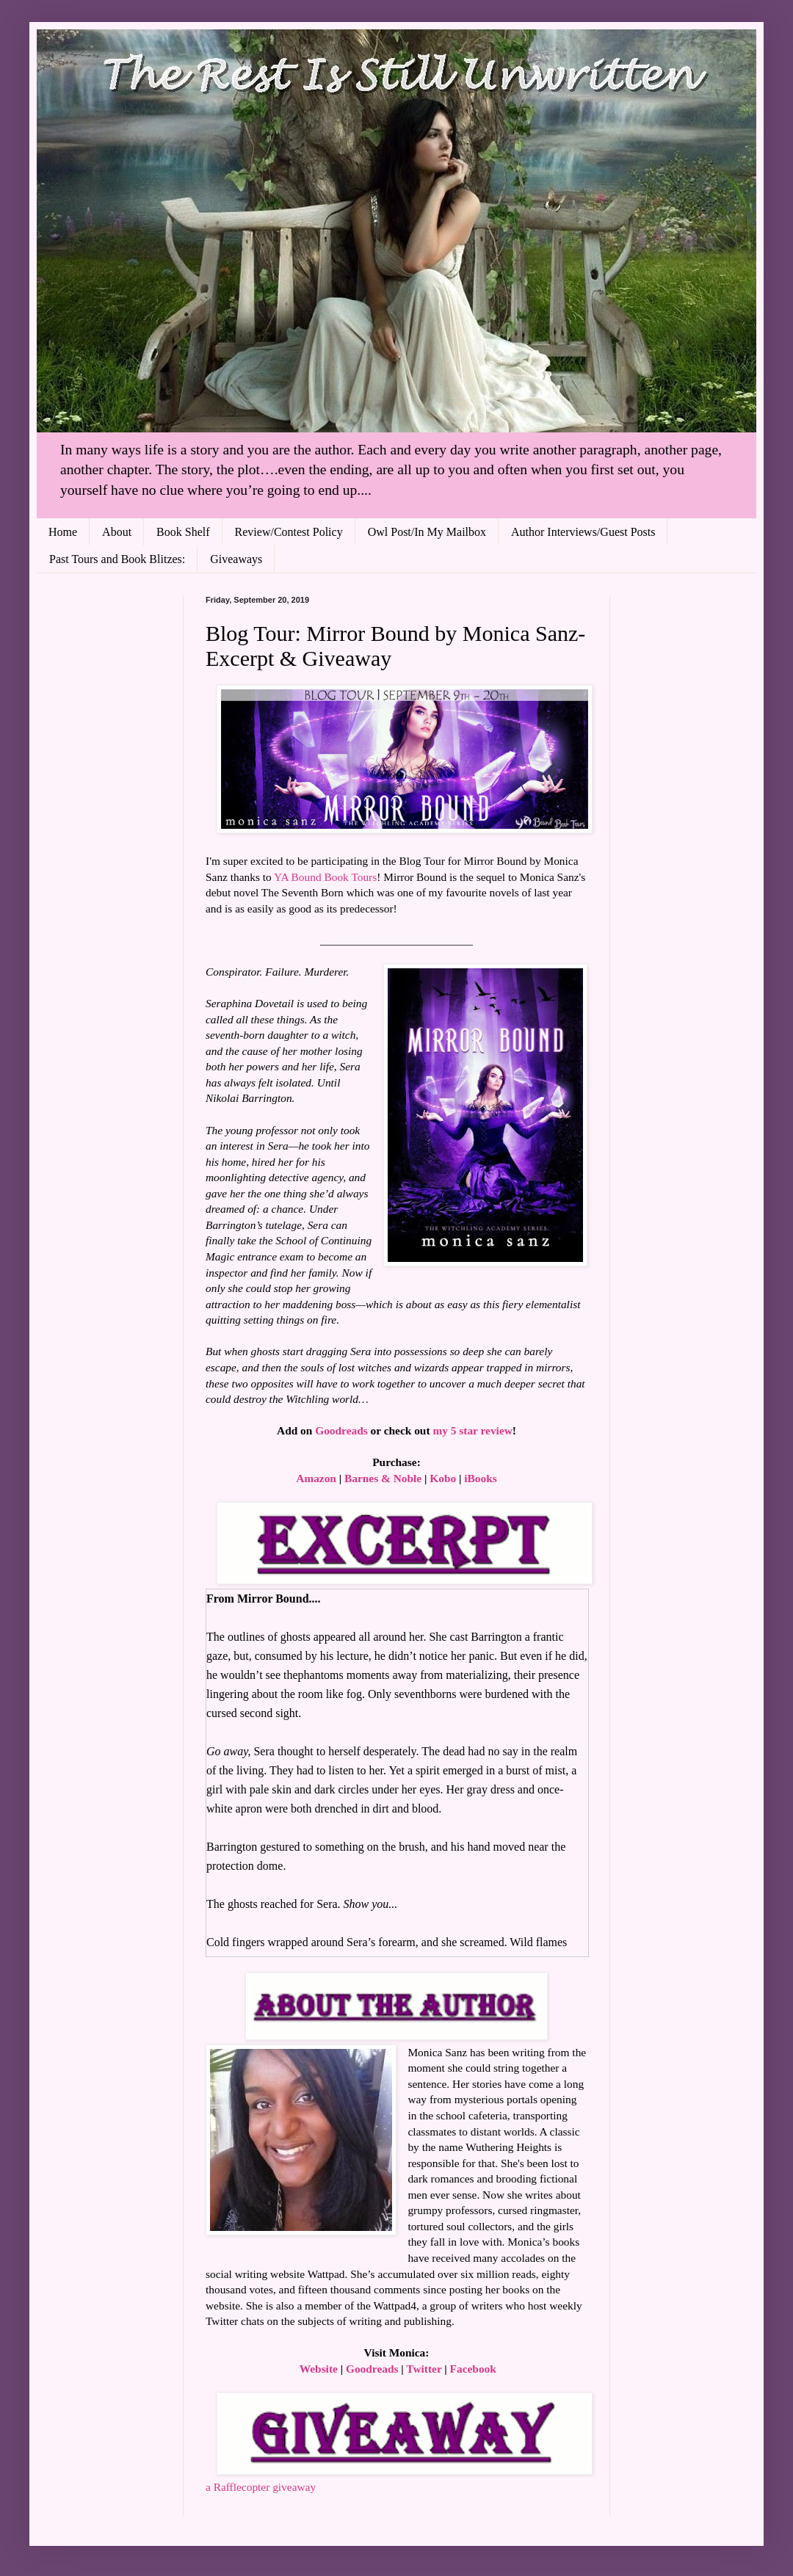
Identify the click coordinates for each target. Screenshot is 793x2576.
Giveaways (236, 559)
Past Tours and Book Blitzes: (117, 559)
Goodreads (341, 1430)
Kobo (443, 1478)
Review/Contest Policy (289, 532)
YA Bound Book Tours (325, 877)
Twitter (423, 2368)
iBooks (480, 1478)
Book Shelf (182, 532)
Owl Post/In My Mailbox (427, 532)
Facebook (473, 2368)
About (116, 532)
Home (62, 532)
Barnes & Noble (382, 1478)
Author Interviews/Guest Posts (583, 532)
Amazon (316, 1478)
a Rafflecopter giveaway (261, 2487)
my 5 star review (472, 1430)
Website (319, 2368)
